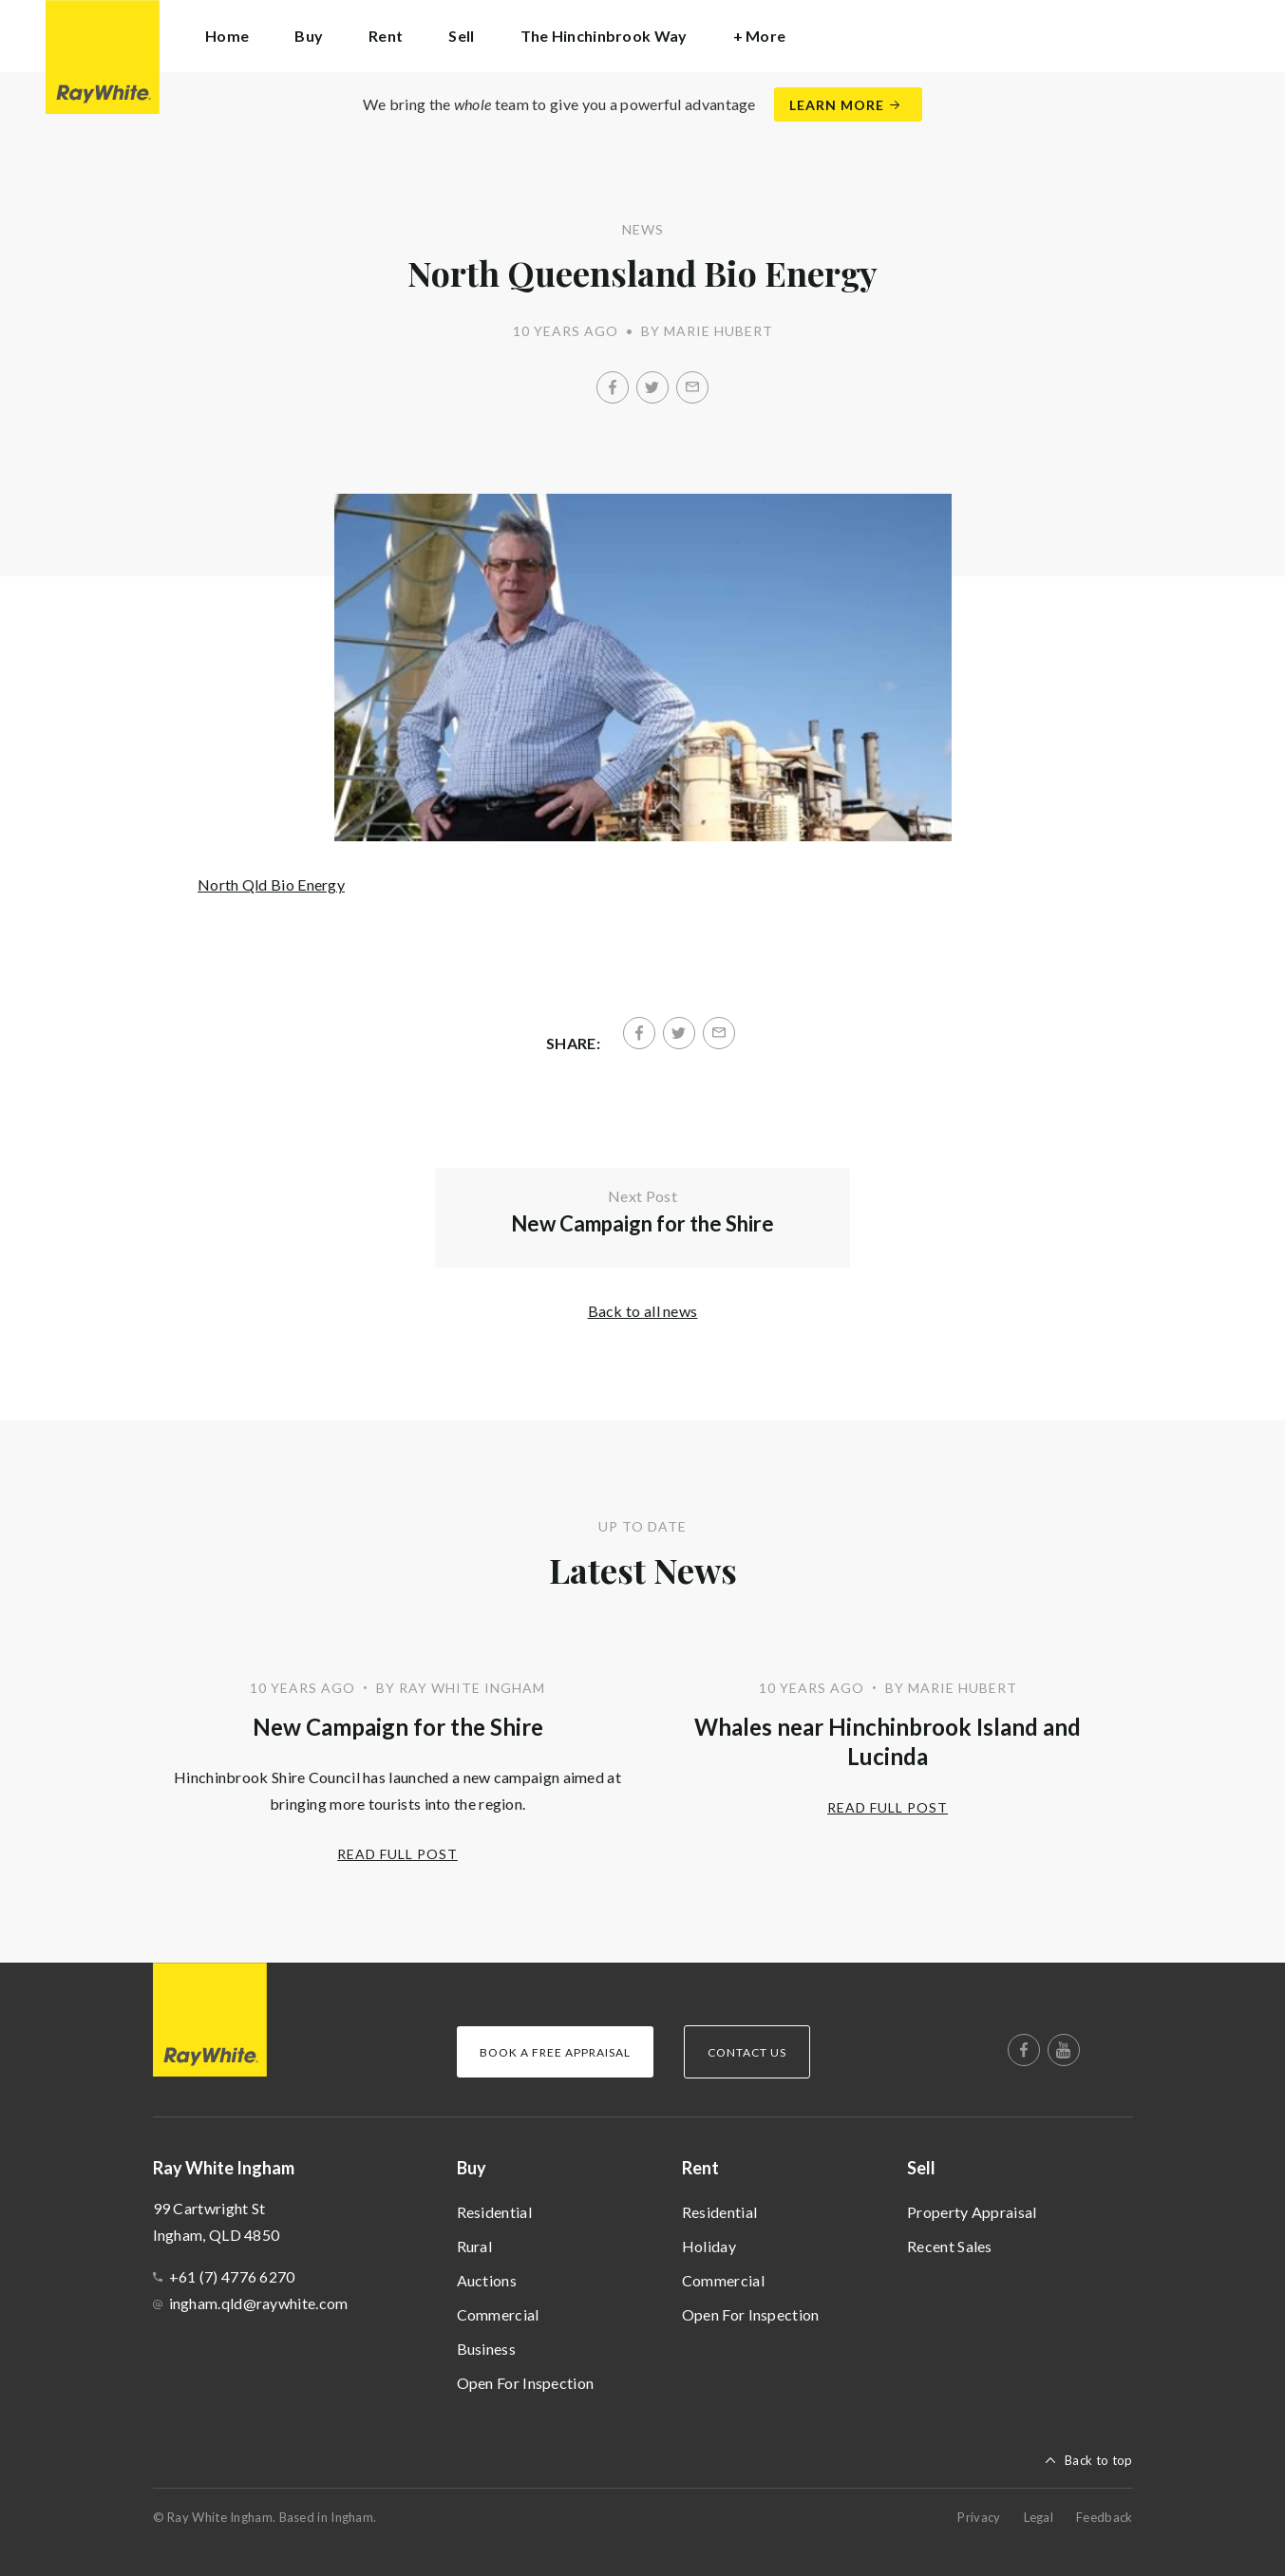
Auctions (487, 2280)
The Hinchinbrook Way (604, 36)
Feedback (1104, 2517)
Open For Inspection (526, 2383)
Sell (921, 2167)
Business (486, 2349)
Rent (700, 2167)
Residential (494, 2212)
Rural (475, 2246)
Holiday (709, 2246)
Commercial (498, 2314)
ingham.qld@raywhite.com (259, 2303)
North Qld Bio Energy (271, 884)
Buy (471, 2167)
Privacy (978, 2517)
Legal (1039, 2517)
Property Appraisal (971, 2212)
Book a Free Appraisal (555, 2052)
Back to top (1098, 2460)
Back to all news (643, 1311)
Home (227, 36)
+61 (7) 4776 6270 (232, 2276)
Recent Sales (949, 2246)
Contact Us (747, 2052)
